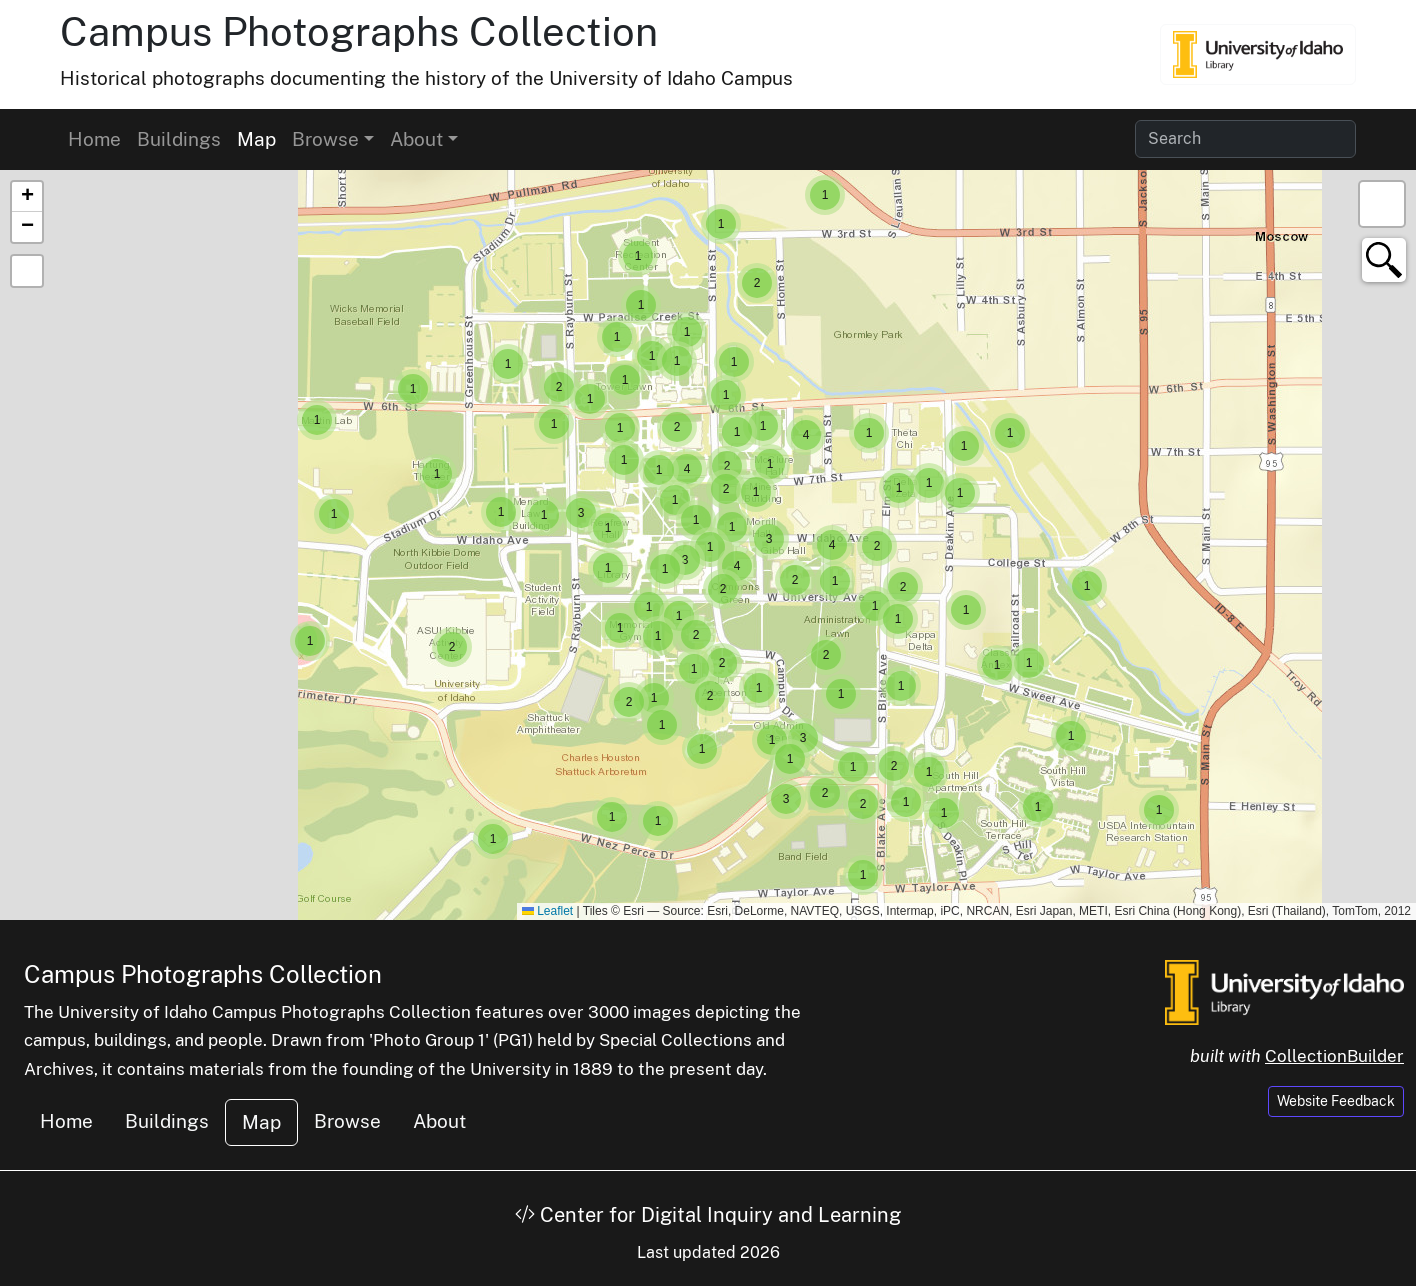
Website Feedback (1336, 1101)
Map (256, 139)
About (439, 1121)
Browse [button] (325, 139)
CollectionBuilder (1334, 1056)
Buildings (179, 139)
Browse (347, 1121)
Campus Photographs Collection (359, 31)
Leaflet (547, 911)
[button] (1159, 810)
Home (94, 139)
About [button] (416, 139)
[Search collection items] (1245, 139)
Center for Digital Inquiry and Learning (708, 1215)
